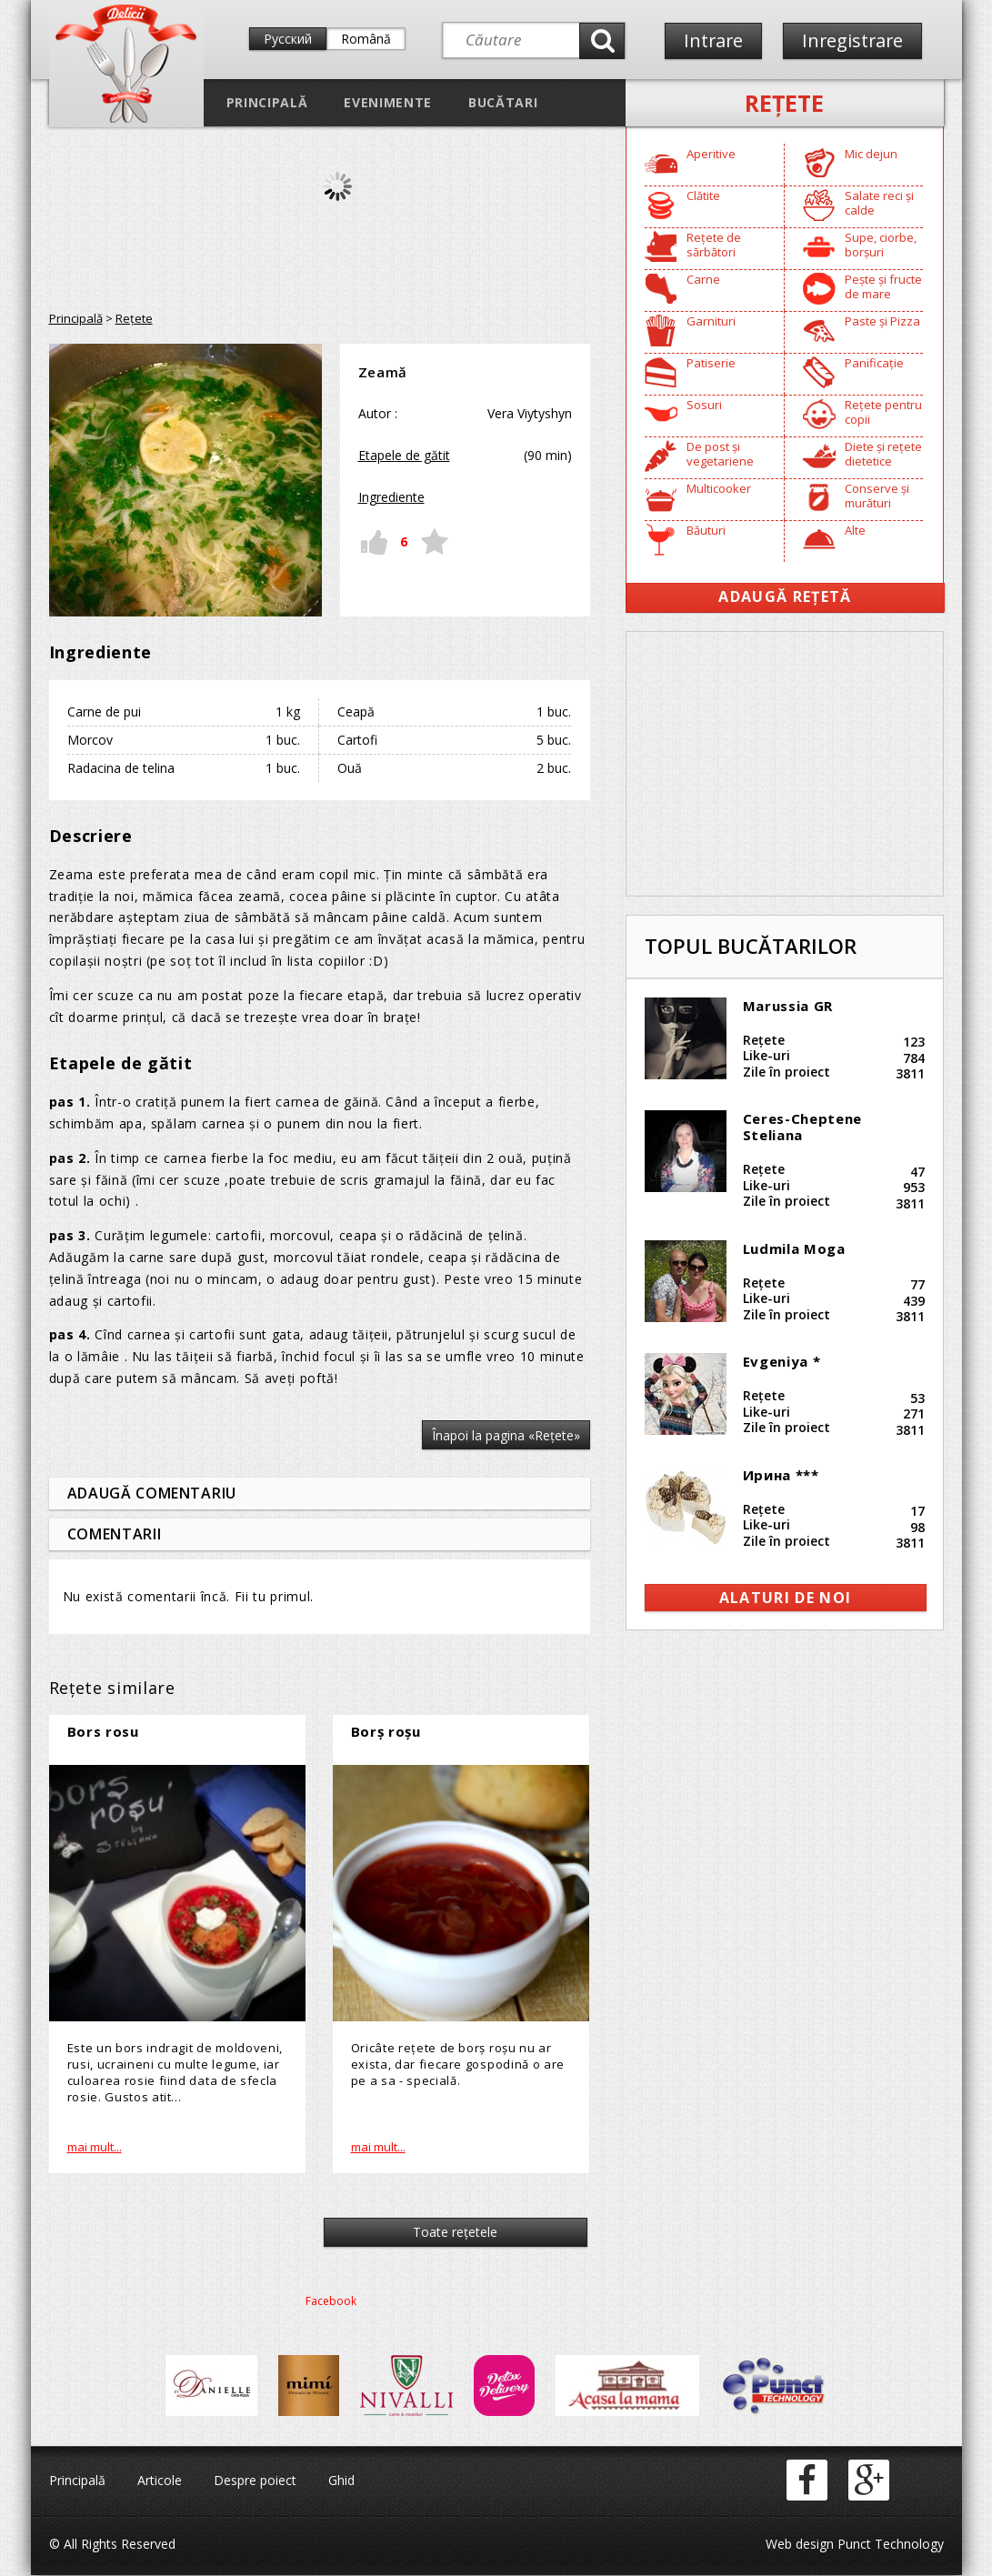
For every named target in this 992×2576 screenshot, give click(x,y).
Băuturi (706, 530)
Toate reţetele (452, 2232)
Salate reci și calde (879, 202)
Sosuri (704, 404)
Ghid (341, 2481)
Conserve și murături (877, 495)
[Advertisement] (785, 763)
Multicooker (718, 488)
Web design (800, 2544)
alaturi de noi (785, 1598)
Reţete (784, 102)
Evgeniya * (782, 1361)
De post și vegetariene (720, 453)
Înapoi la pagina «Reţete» (506, 1435)
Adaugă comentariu (151, 1493)
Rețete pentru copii (883, 411)
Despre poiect (255, 2481)
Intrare (714, 40)
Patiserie (711, 363)
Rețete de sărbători (713, 244)
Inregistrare (855, 40)
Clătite (703, 195)
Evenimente (388, 102)
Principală (267, 102)
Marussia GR (788, 1006)
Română (366, 38)
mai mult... (94, 2147)
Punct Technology (889, 2544)
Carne (703, 279)
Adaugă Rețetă (784, 596)
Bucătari (502, 102)
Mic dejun (871, 153)
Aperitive (711, 153)
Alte (855, 530)
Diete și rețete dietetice (883, 453)
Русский (288, 38)
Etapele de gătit (404, 455)
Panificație (874, 363)
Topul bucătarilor (751, 945)
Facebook (331, 2302)
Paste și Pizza (882, 321)
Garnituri (711, 321)
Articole (159, 2481)
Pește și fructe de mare (883, 286)
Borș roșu (386, 1731)
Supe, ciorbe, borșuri (881, 244)
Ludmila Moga (794, 1248)
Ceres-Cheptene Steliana (802, 1126)
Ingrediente (391, 497)
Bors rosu (103, 1731)
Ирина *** (781, 1475)
